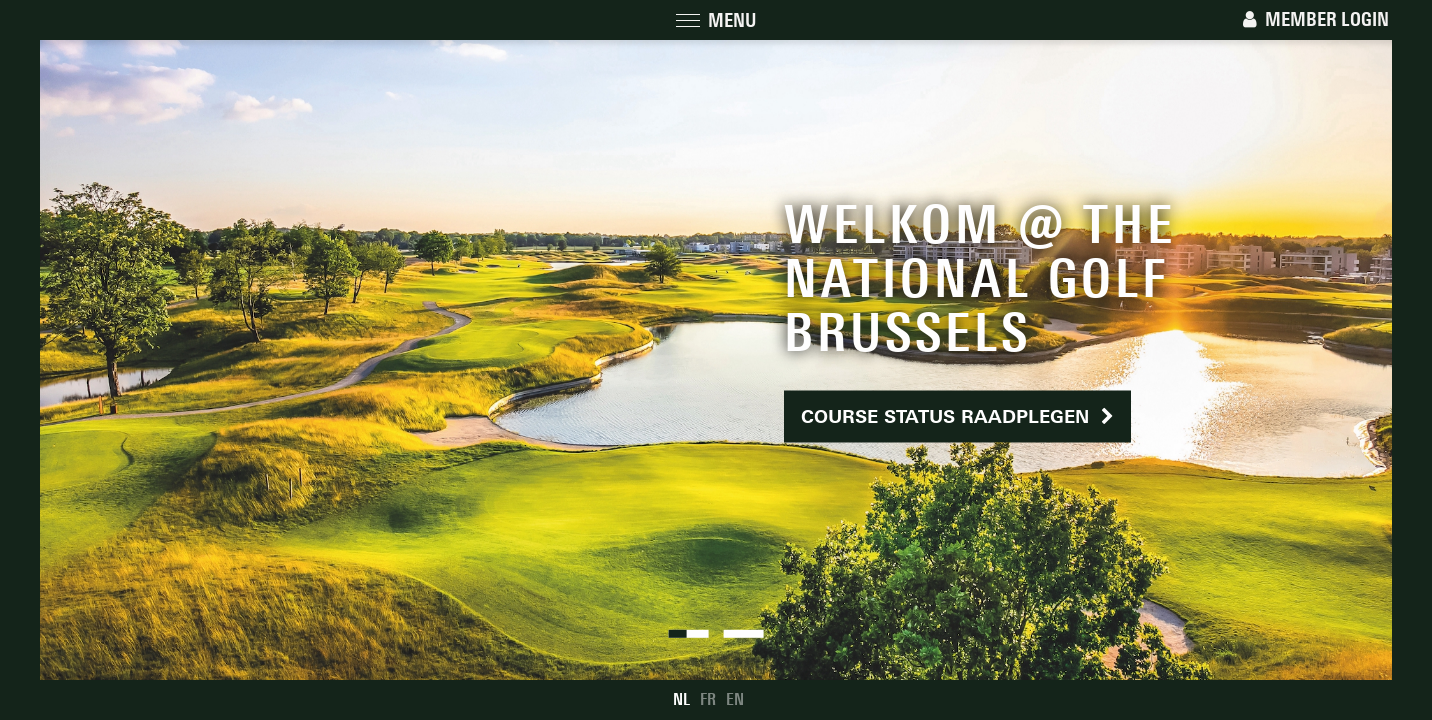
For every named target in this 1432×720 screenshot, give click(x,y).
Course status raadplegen (957, 416)
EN (735, 699)
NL (681, 699)
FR (708, 699)
